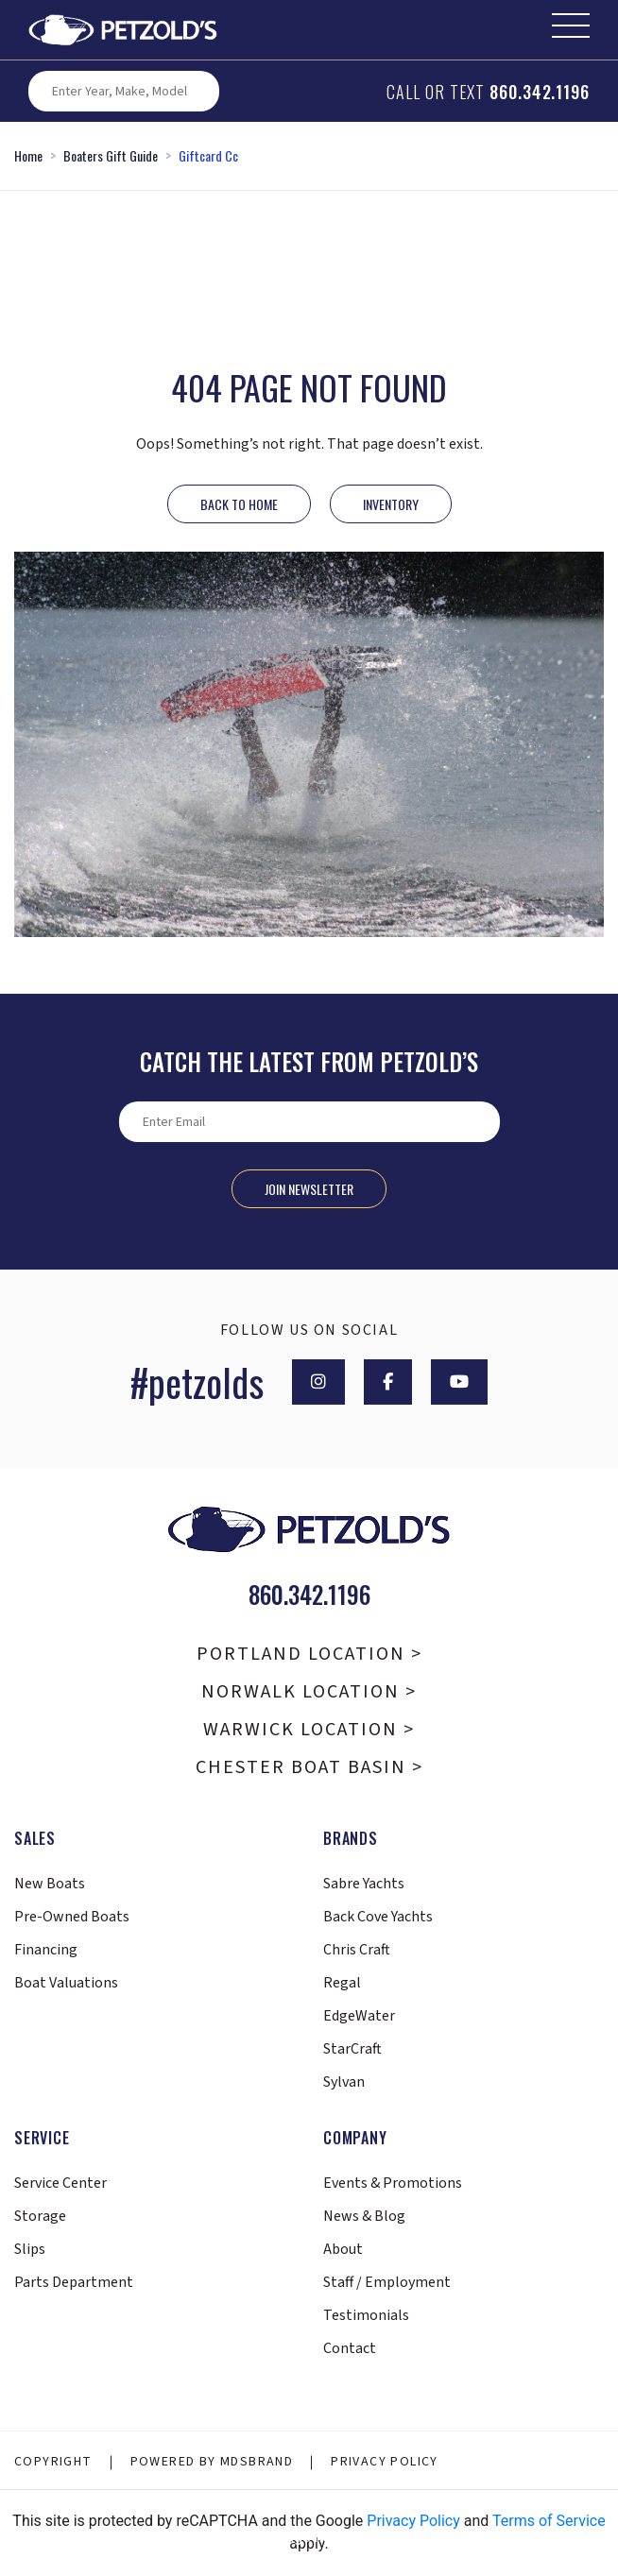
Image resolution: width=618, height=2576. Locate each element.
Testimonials (366, 2315)
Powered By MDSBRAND (212, 2461)
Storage (40, 2216)
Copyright (53, 2461)
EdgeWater (359, 2015)
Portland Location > (309, 1654)
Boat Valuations (66, 1982)
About (343, 2249)
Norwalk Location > (309, 1692)
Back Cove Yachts (378, 1916)
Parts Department (73, 2282)
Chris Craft (356, 1949)
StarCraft (352, 2049)
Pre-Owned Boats (71, 1916)
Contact (349, 2348)
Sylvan (344, 2082)
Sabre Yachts (363, 1883)
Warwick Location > (309, 1729)
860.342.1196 (539, 91)
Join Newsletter (309, 1189)
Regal (342, 1982)
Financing (45, 1949)
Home (28, 155)
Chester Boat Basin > (309, 1767)
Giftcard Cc (208, 155)
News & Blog (364, 2216)
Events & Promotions (392, 2183)
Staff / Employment (387, 2282)
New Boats (49, 1883)
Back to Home (239, 504)
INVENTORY (391, 504)
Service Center (60, 2183)
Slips (29, 2249)
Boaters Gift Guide (110, 155)
